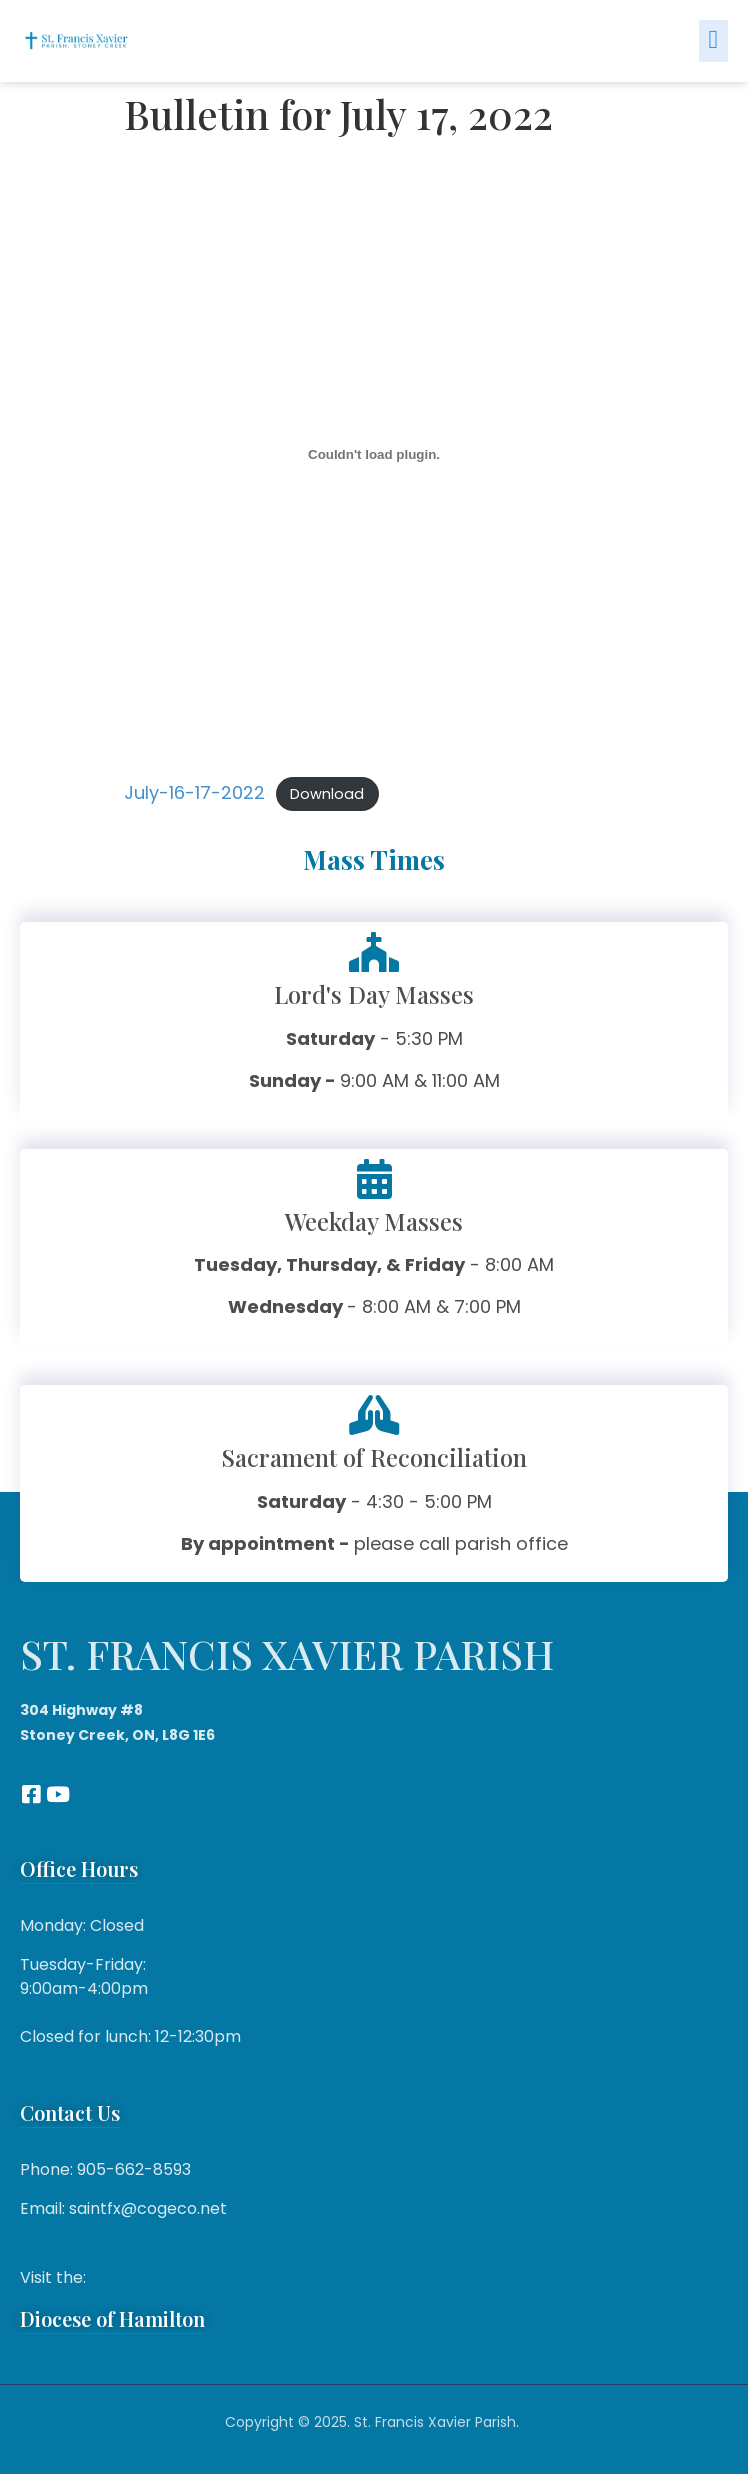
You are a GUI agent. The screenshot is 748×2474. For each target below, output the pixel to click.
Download (327, 794)
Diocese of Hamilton (112, 2318)
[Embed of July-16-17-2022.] (374, 454)
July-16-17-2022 (194, 792)
